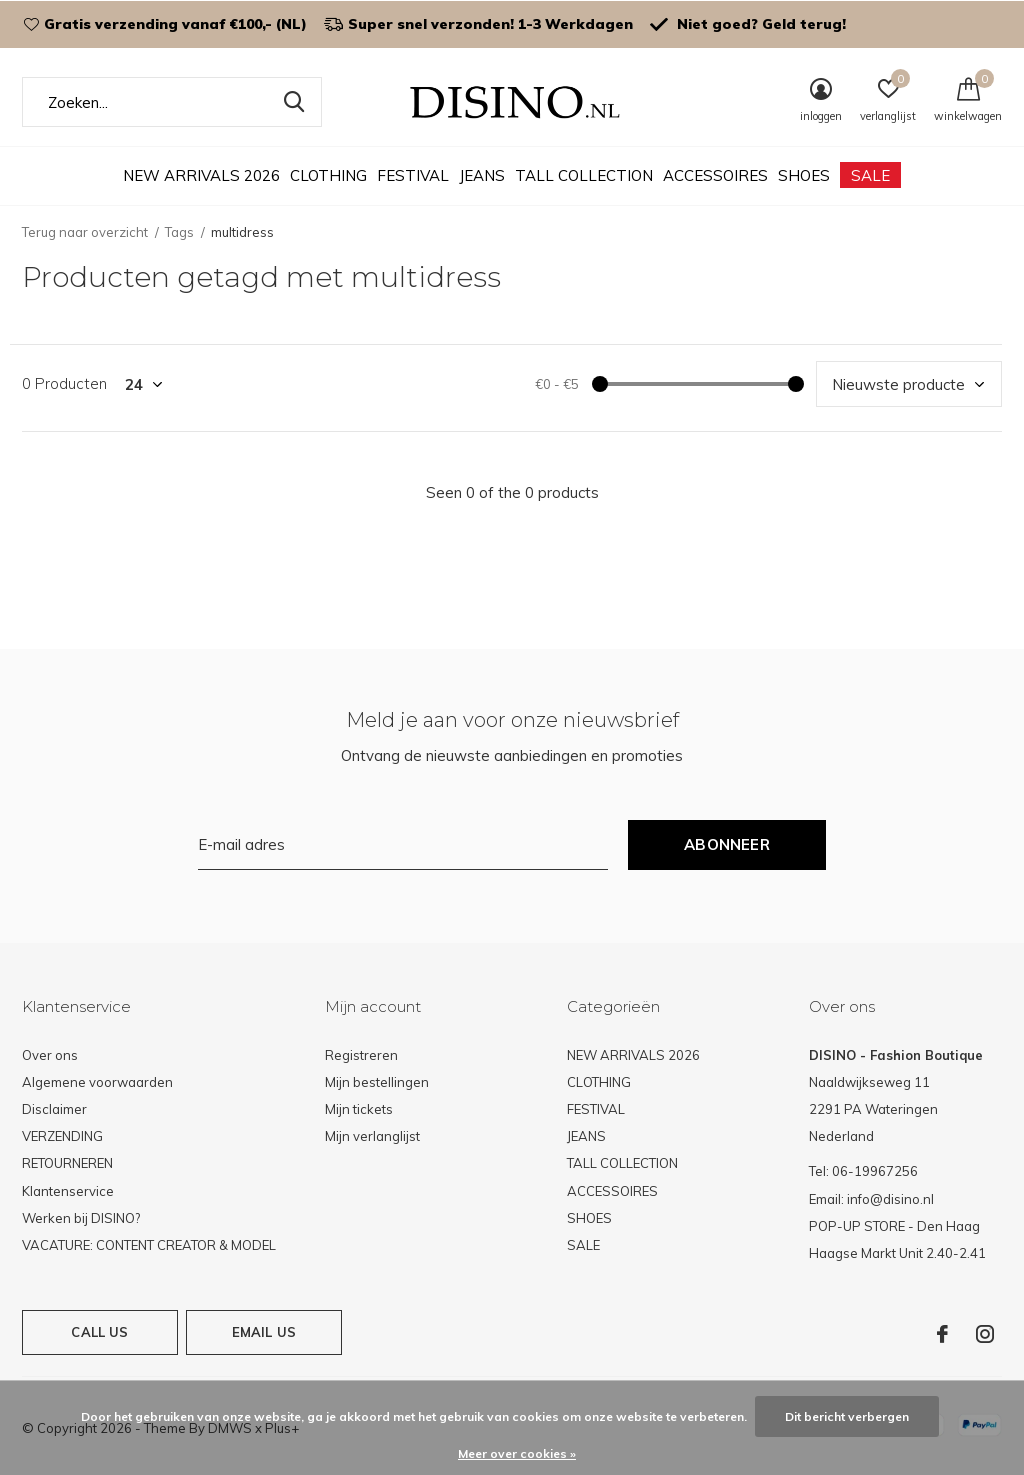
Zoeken (294, 102)
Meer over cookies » (517, 1453)
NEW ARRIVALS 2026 (201, 175)
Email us (264, 1332)
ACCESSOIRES (715, 175)
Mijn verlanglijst (372, 1136)
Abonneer (727, 844)
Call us (99, 1332)
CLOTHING (328, 175)
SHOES (804, 175)
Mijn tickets (359, 1109)
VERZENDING (62, 1136)
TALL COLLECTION (584, 175)
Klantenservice (68, 1191)
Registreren (361, 1055)
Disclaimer (54, 1109)
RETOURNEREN (67, 1163)
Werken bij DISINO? (81, 1218)
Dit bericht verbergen (847, 1416)
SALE (870, 175)
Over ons (50, 1055)
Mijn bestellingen (377, 1082)
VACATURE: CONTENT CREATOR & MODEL (149, 1245)
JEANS (482, 175)
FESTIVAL (413, 175)
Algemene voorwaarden (97, 1082)
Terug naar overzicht (85, 232)
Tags (179, 232)
